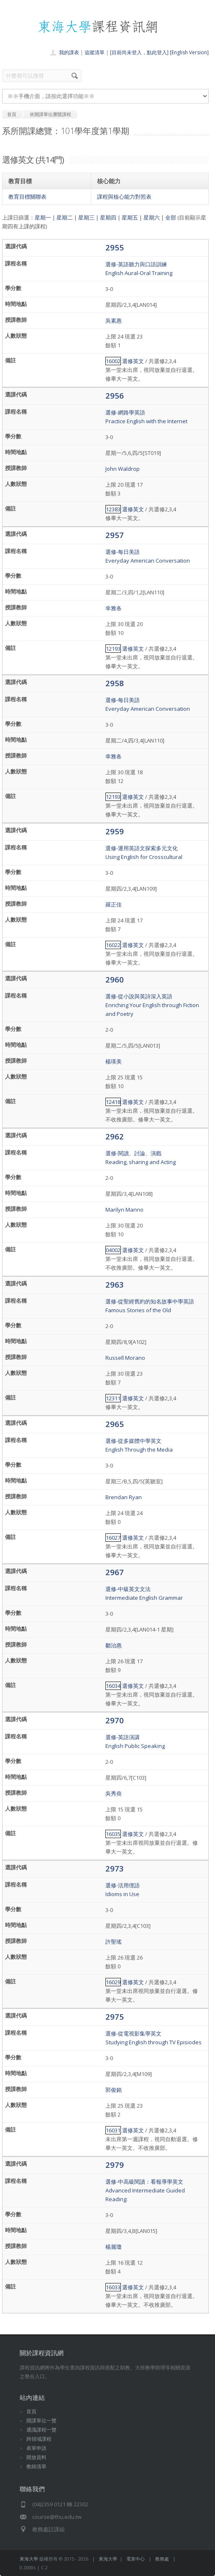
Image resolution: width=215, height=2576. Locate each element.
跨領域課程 (38, 2438)
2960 (114, 979)
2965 (114, 1424)
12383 (113, 509)
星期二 (64, 217)
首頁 (31, 2411)
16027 (113, 1537)
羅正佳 (113, 904)
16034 (113, 1686)
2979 (114, 2164)
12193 (113, 648)
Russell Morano (125, 1357)
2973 (114, 1868)
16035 (113, 1834)
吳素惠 (113, 320)
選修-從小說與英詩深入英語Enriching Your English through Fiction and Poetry (152, 1005)
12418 (113, 1102)
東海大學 (29, 2559)
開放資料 (36, 2457)
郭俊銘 (113, 2090)
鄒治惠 (113, 1645)
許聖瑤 (113, 1941)
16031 (113, 2130)
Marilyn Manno (124, 1209)
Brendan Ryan (123, 1497)
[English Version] (189, 52)
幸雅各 (113, 608)
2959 (114, 831)
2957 (114, 535)
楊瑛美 (113, 1061)
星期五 (130, 217)
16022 (113, 945)
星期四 (108, 217)
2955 (114, 247)
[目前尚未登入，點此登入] (139, 52)
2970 (114, 1720)
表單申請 (36, 2448)
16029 (113, 1982)
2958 (114, 683)
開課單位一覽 (41, 2420)
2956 (114, 395)
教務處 (162, 2559)
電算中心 (135, 2559)
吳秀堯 (113, 1793)
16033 (113, 2287)
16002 (113, 361)
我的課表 (69, 52)
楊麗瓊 (113, 2246)
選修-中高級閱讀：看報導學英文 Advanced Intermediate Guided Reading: (145, 2190)
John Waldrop (122, 468)
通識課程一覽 (41, 2429)
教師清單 (36, 2466)
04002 (113, 1250)
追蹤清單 (94, 52)
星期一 (43, 217)
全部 (170, 217)
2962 (114, 1136)
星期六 (151, 217)
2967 (114, 1572)
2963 (114, 1284)
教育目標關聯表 (27, 196)
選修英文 (133, 361)
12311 (113, 1398)
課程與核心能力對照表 (124, 196)
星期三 (86, 217)
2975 (114, 2016)
